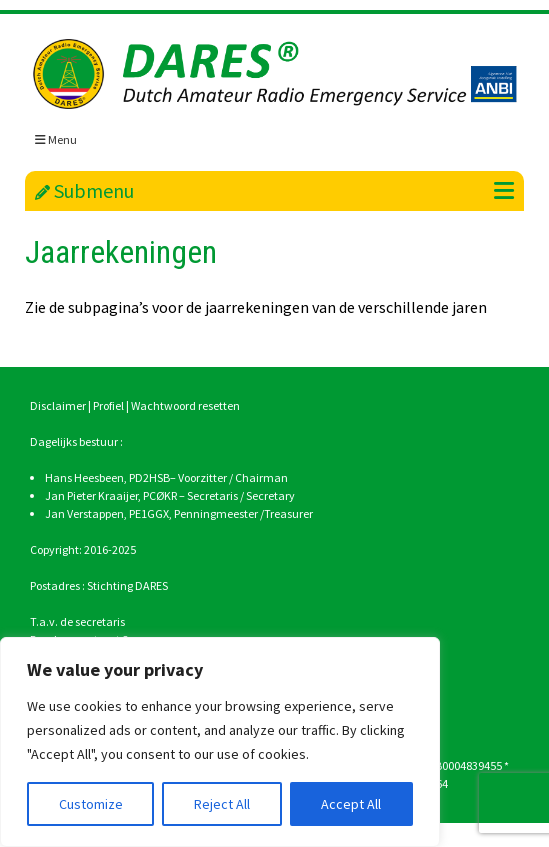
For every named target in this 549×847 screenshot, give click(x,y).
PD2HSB (149, 477)
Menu (56, 140)
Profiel (108, 405)
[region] (220, 742)
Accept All (351, 804)
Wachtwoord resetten (185, 405)
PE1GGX (149, 513)
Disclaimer (58, 405)
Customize (91, 804)
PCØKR (160, 495)
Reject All (222, 804)
